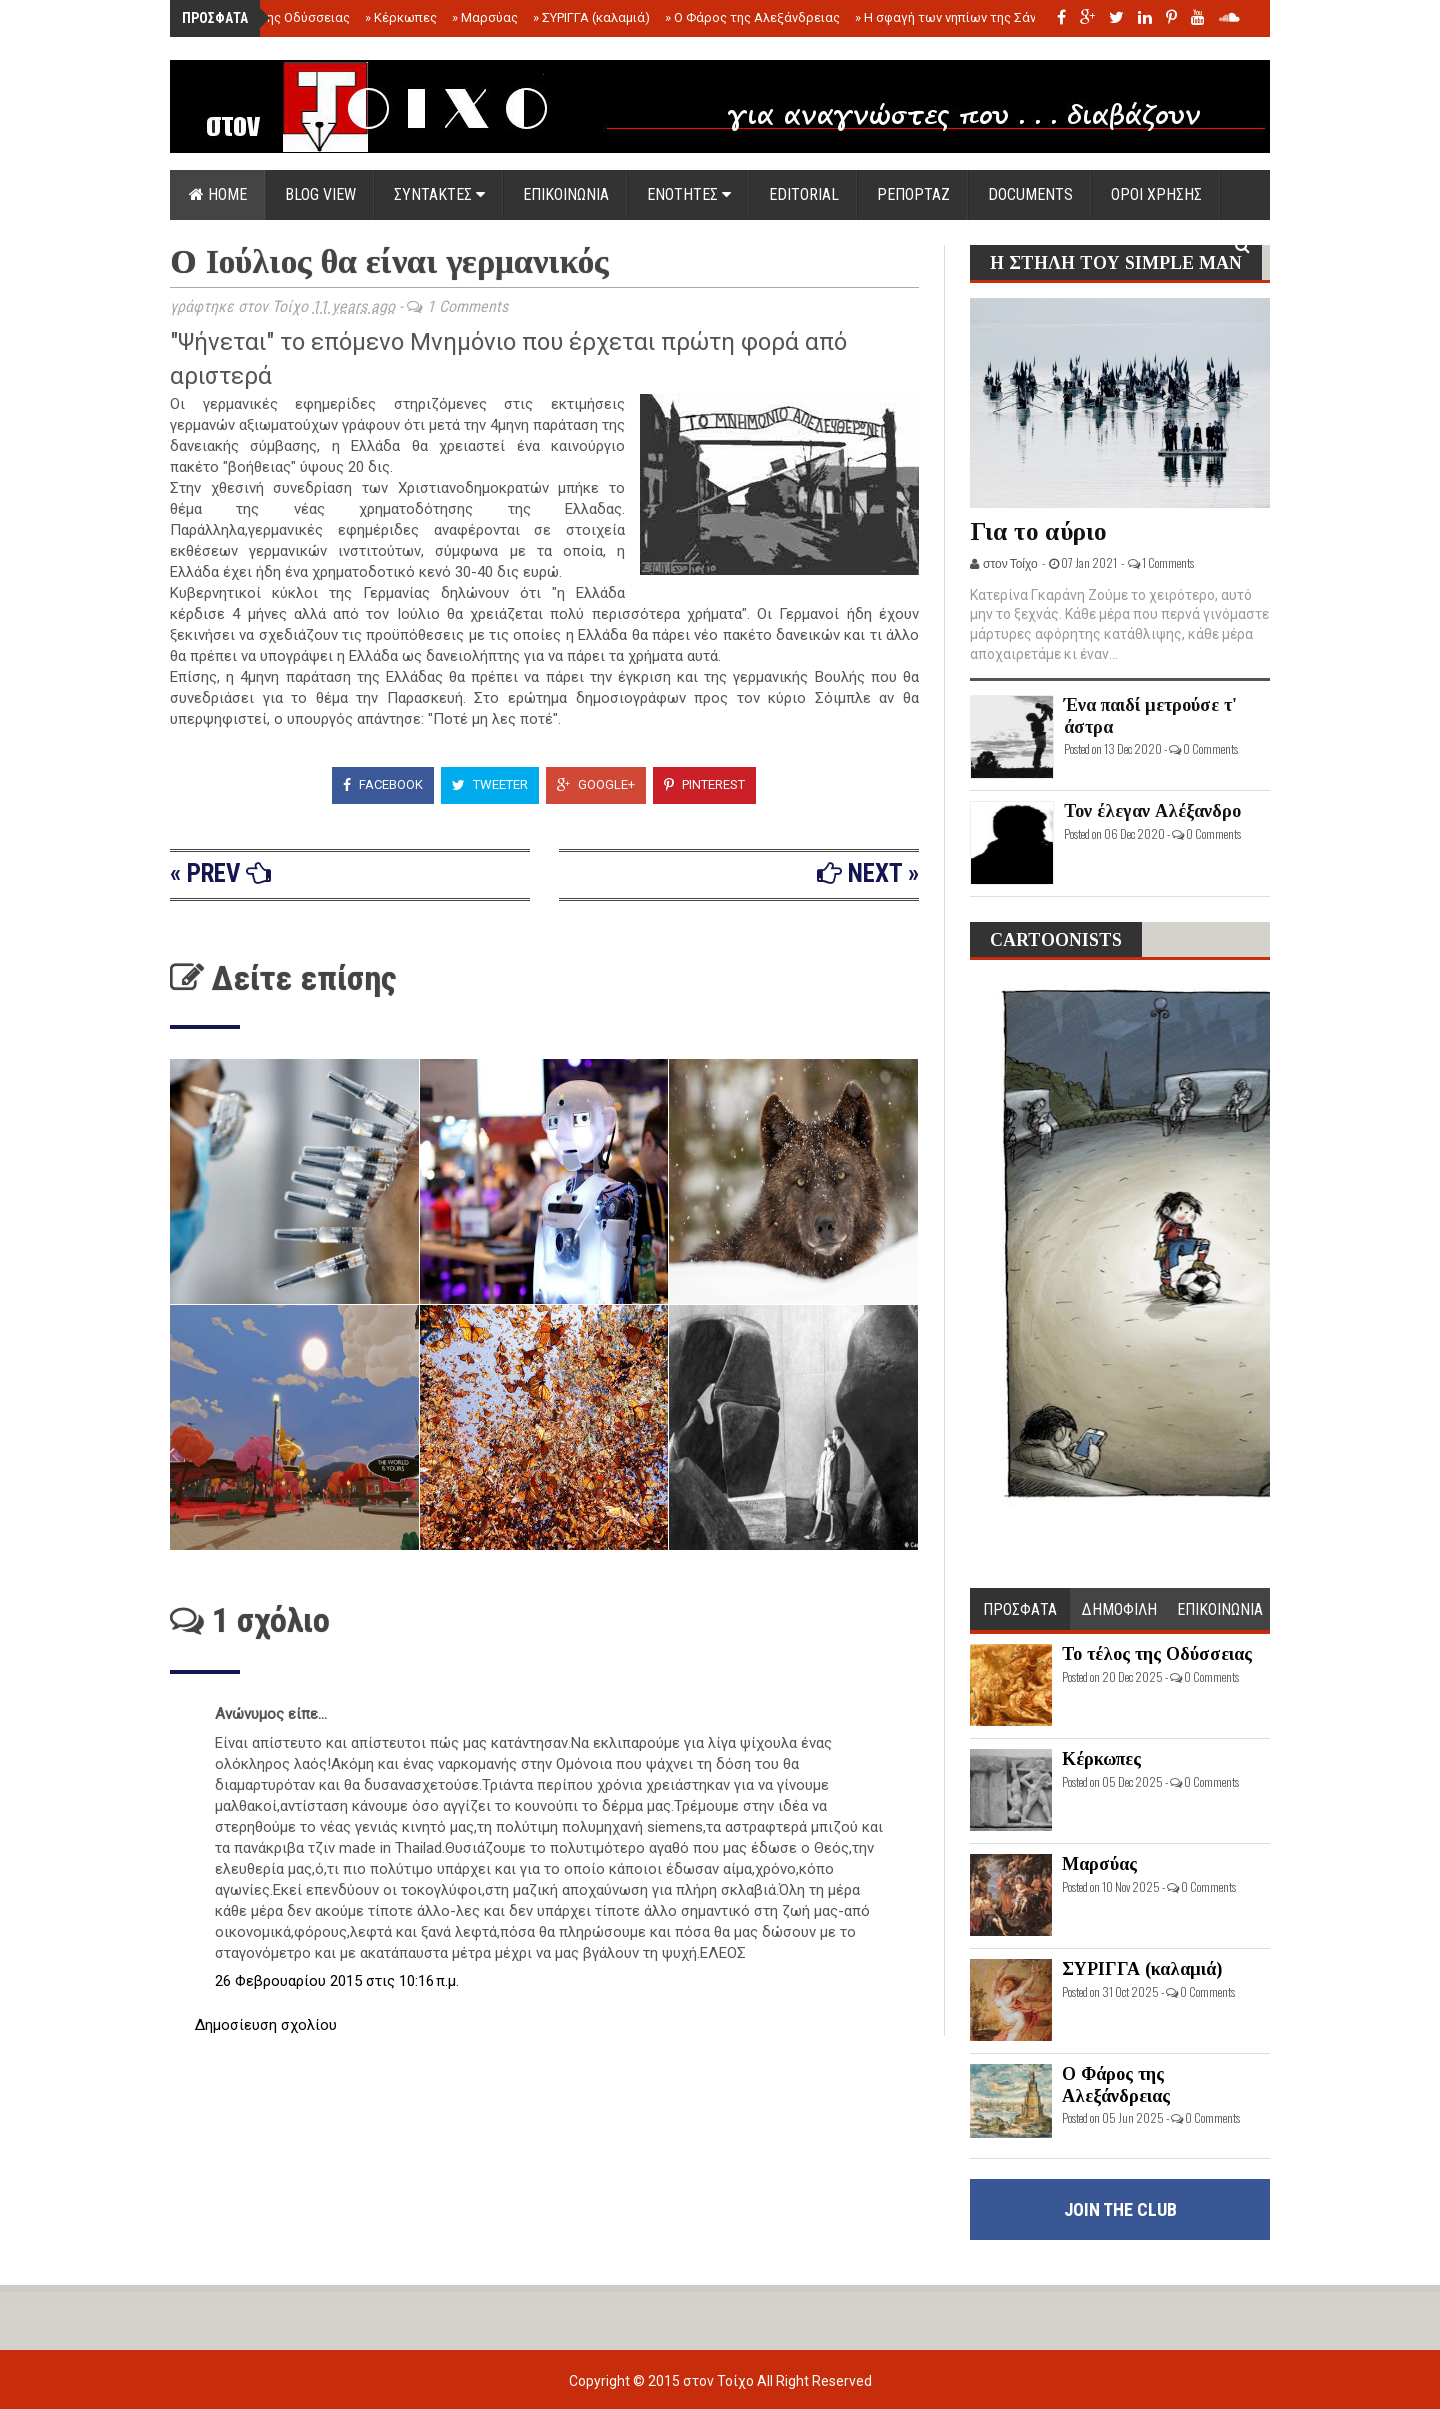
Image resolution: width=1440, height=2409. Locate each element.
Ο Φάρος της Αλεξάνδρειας (752, 17)
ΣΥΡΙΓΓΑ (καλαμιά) (591, 17)
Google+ (596, 784)
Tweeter (490, 784)
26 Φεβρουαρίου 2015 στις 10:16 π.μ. (337, 1981)
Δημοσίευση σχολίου (266, 2025)
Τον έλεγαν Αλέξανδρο (1152, 811)
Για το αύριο (1038, 531)
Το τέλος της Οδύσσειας (272, 17)
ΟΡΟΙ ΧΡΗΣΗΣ (1156, 194)
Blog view (320, 194)
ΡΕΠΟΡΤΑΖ (913, 194)
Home (218, 194)
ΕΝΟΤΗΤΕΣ (689, 194)
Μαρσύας (485, 17)
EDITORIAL (804, 194)
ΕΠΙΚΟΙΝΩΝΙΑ (566, 194)
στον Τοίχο (720, 2381)
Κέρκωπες (401, 17)
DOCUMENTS (1030, 194)
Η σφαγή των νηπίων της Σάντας (956, 17)
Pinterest (704, 784)
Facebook (383, 784)
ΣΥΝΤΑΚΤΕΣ (439, 194)
